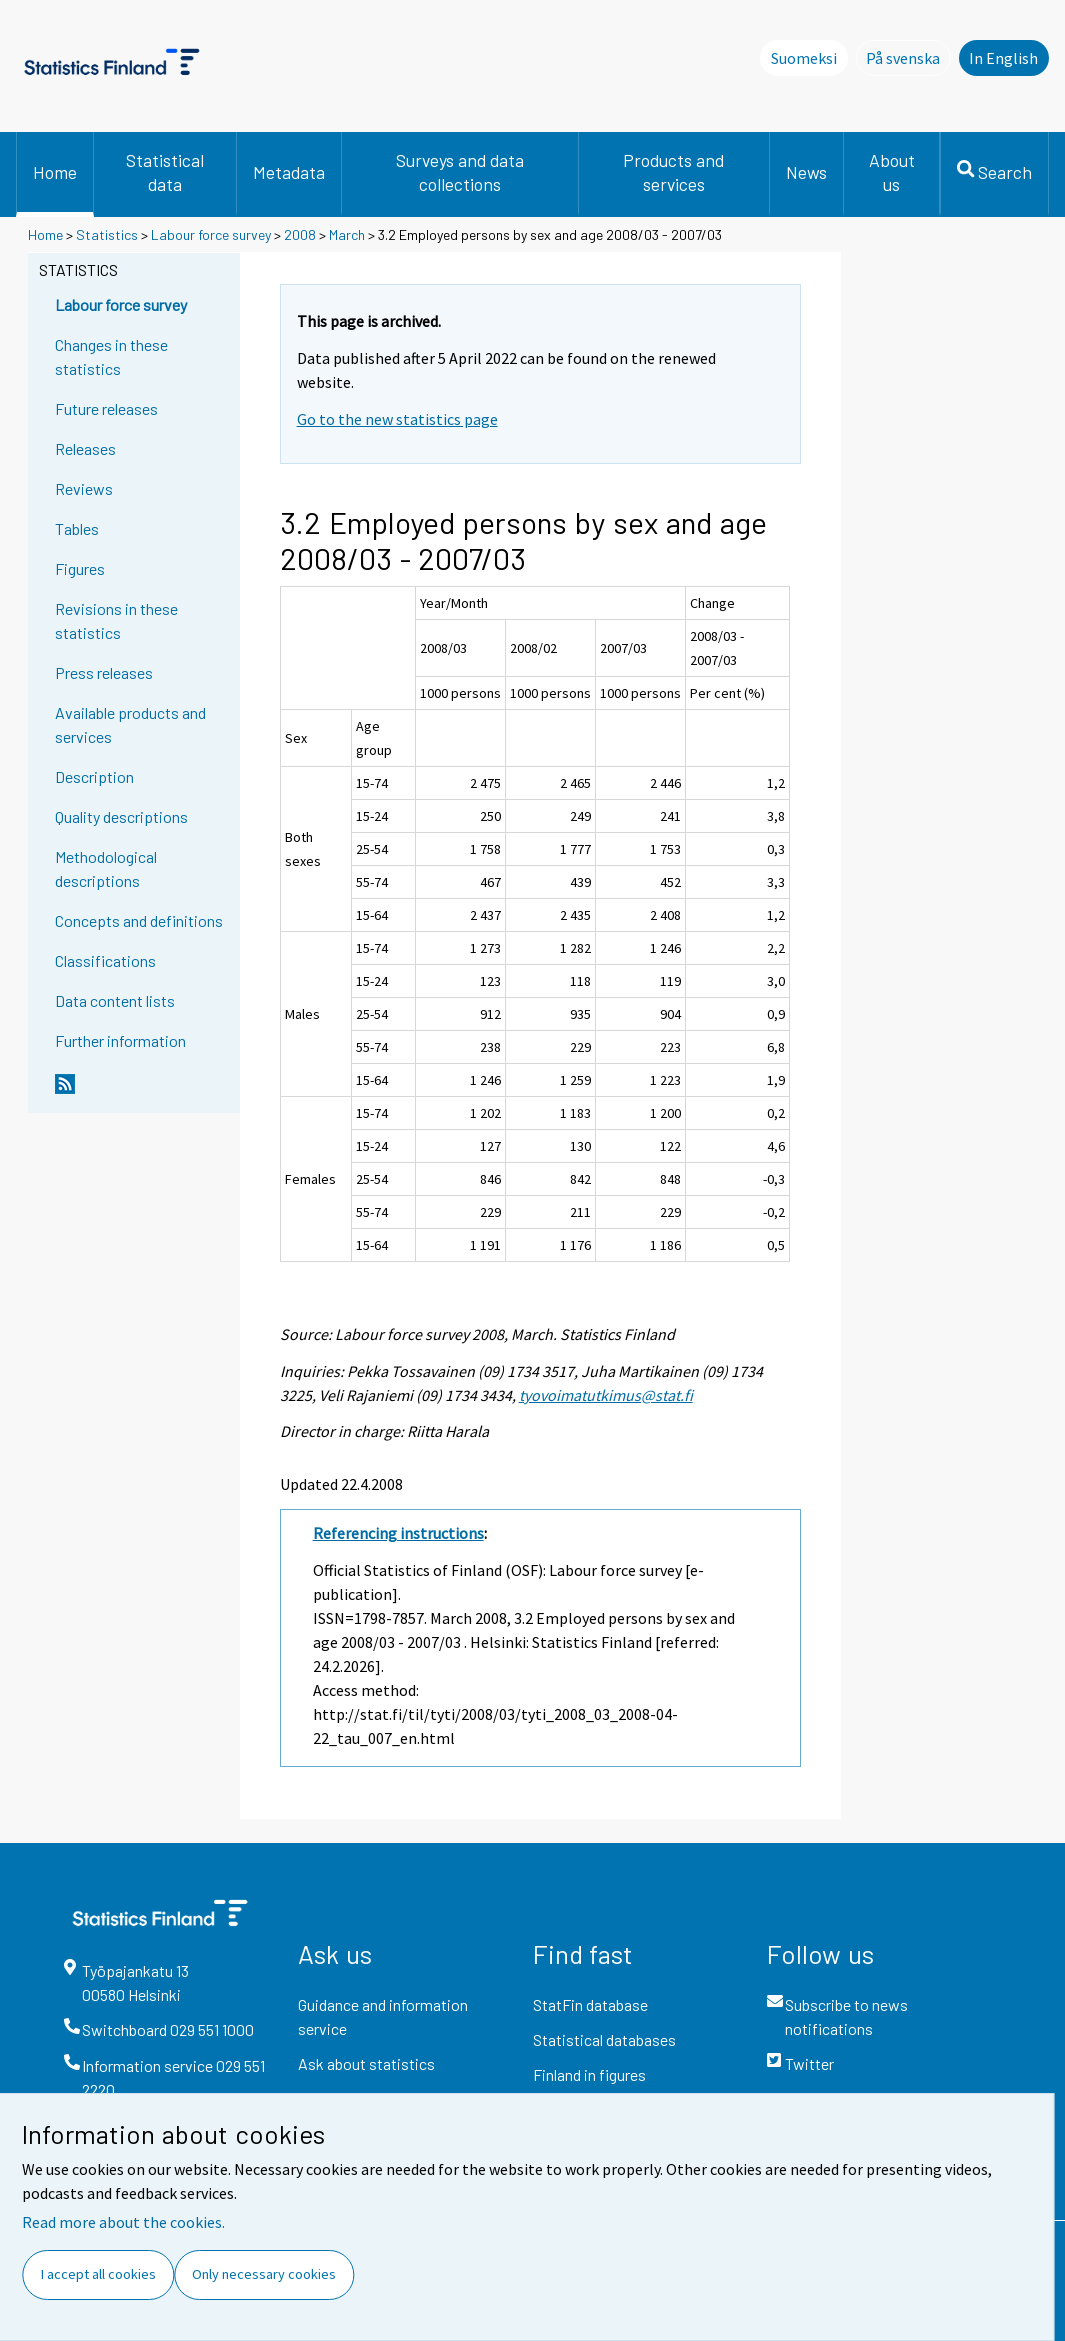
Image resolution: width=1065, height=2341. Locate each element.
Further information (120, 1040)
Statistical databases (604, 2039)
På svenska (908, 57)
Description (94, 776)
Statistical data (165, 172)
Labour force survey (211, 234)
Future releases (106, 408)
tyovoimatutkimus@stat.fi (606, 1395)
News (806, 172)
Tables (77, 528)
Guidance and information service (383, 2016)
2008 (300, 234)
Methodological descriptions (106, 868)
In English (1003, 58)
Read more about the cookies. (123, 2222)
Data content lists (115, 1000)
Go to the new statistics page (397, 419)
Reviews (84, 488)
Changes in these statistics (111, 356)
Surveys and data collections (460, 172)
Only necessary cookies (264, 2274)
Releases (85, 448)
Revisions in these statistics (116, 620)
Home (55, 172)
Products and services (673, 172)
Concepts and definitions (139, 920)
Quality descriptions (121, 816)
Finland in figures (589, 2074)
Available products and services (130, 724)
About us (892, 172)
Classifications (105, 960)
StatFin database (590, 2004)
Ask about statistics (366, 2063)
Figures (80, 568)
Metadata (289, 172)
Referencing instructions (398, 1533)
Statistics (107, 234)
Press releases (104, 672)
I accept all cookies (98, 2274)
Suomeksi (804, 58)
